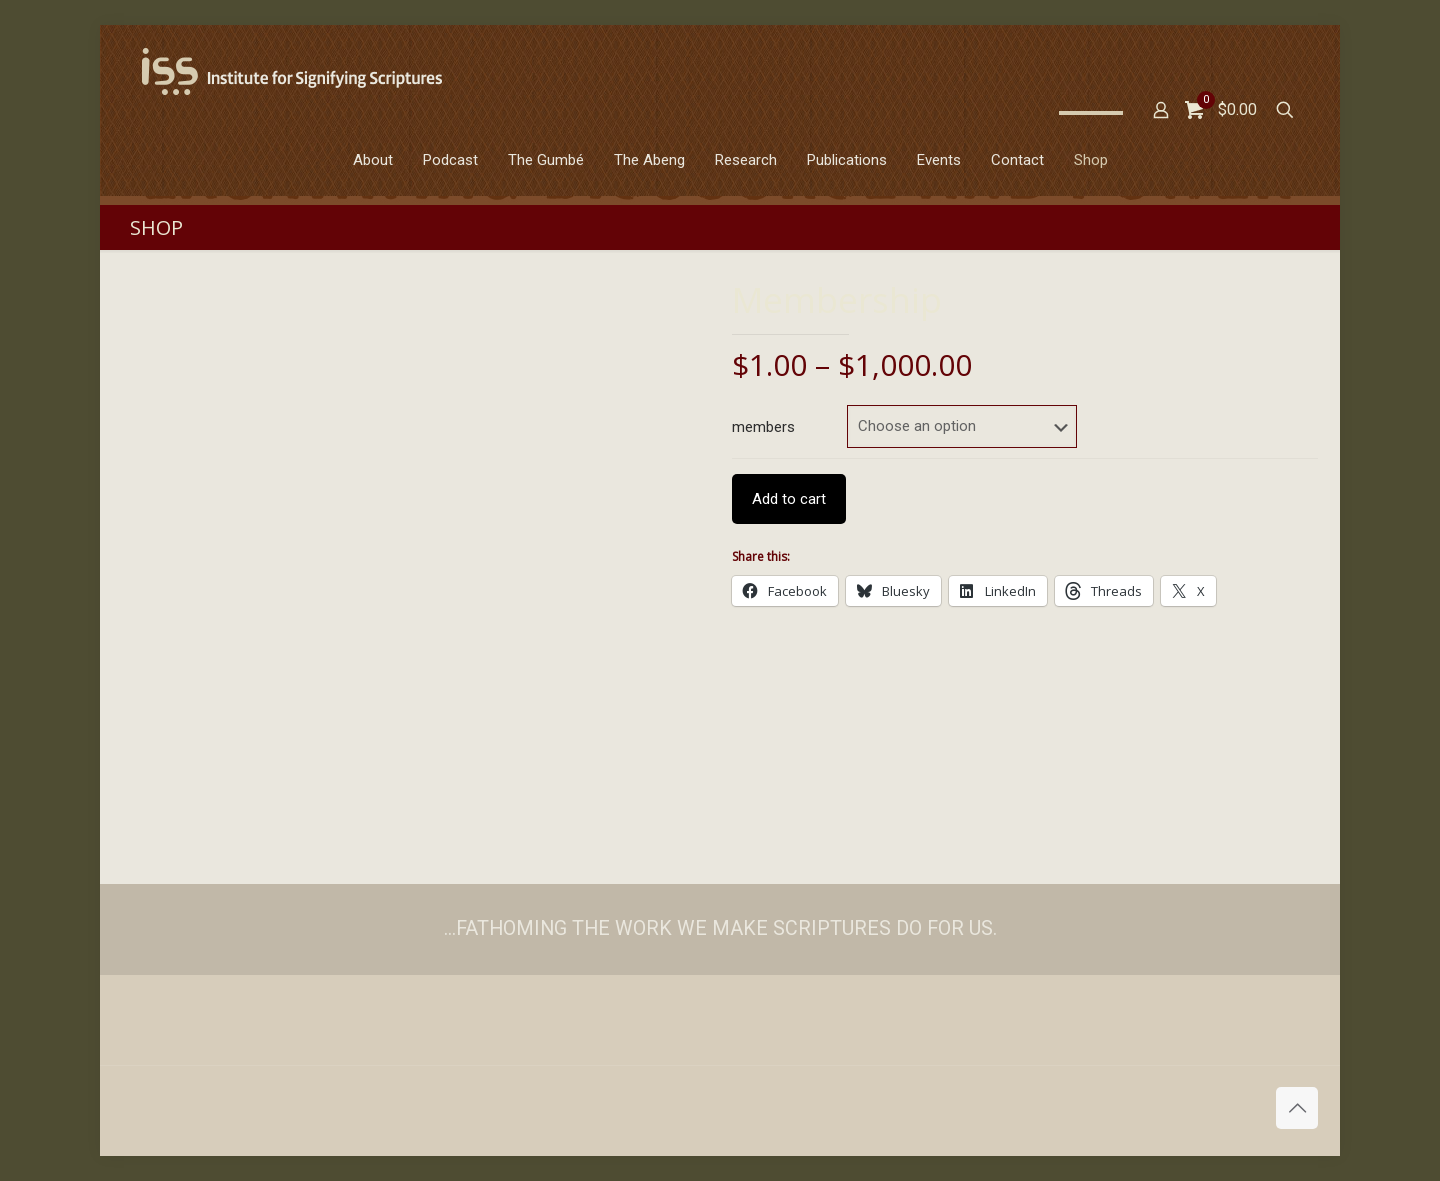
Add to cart (789, 499)
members (763, 427)
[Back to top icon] (1297, 1108)
